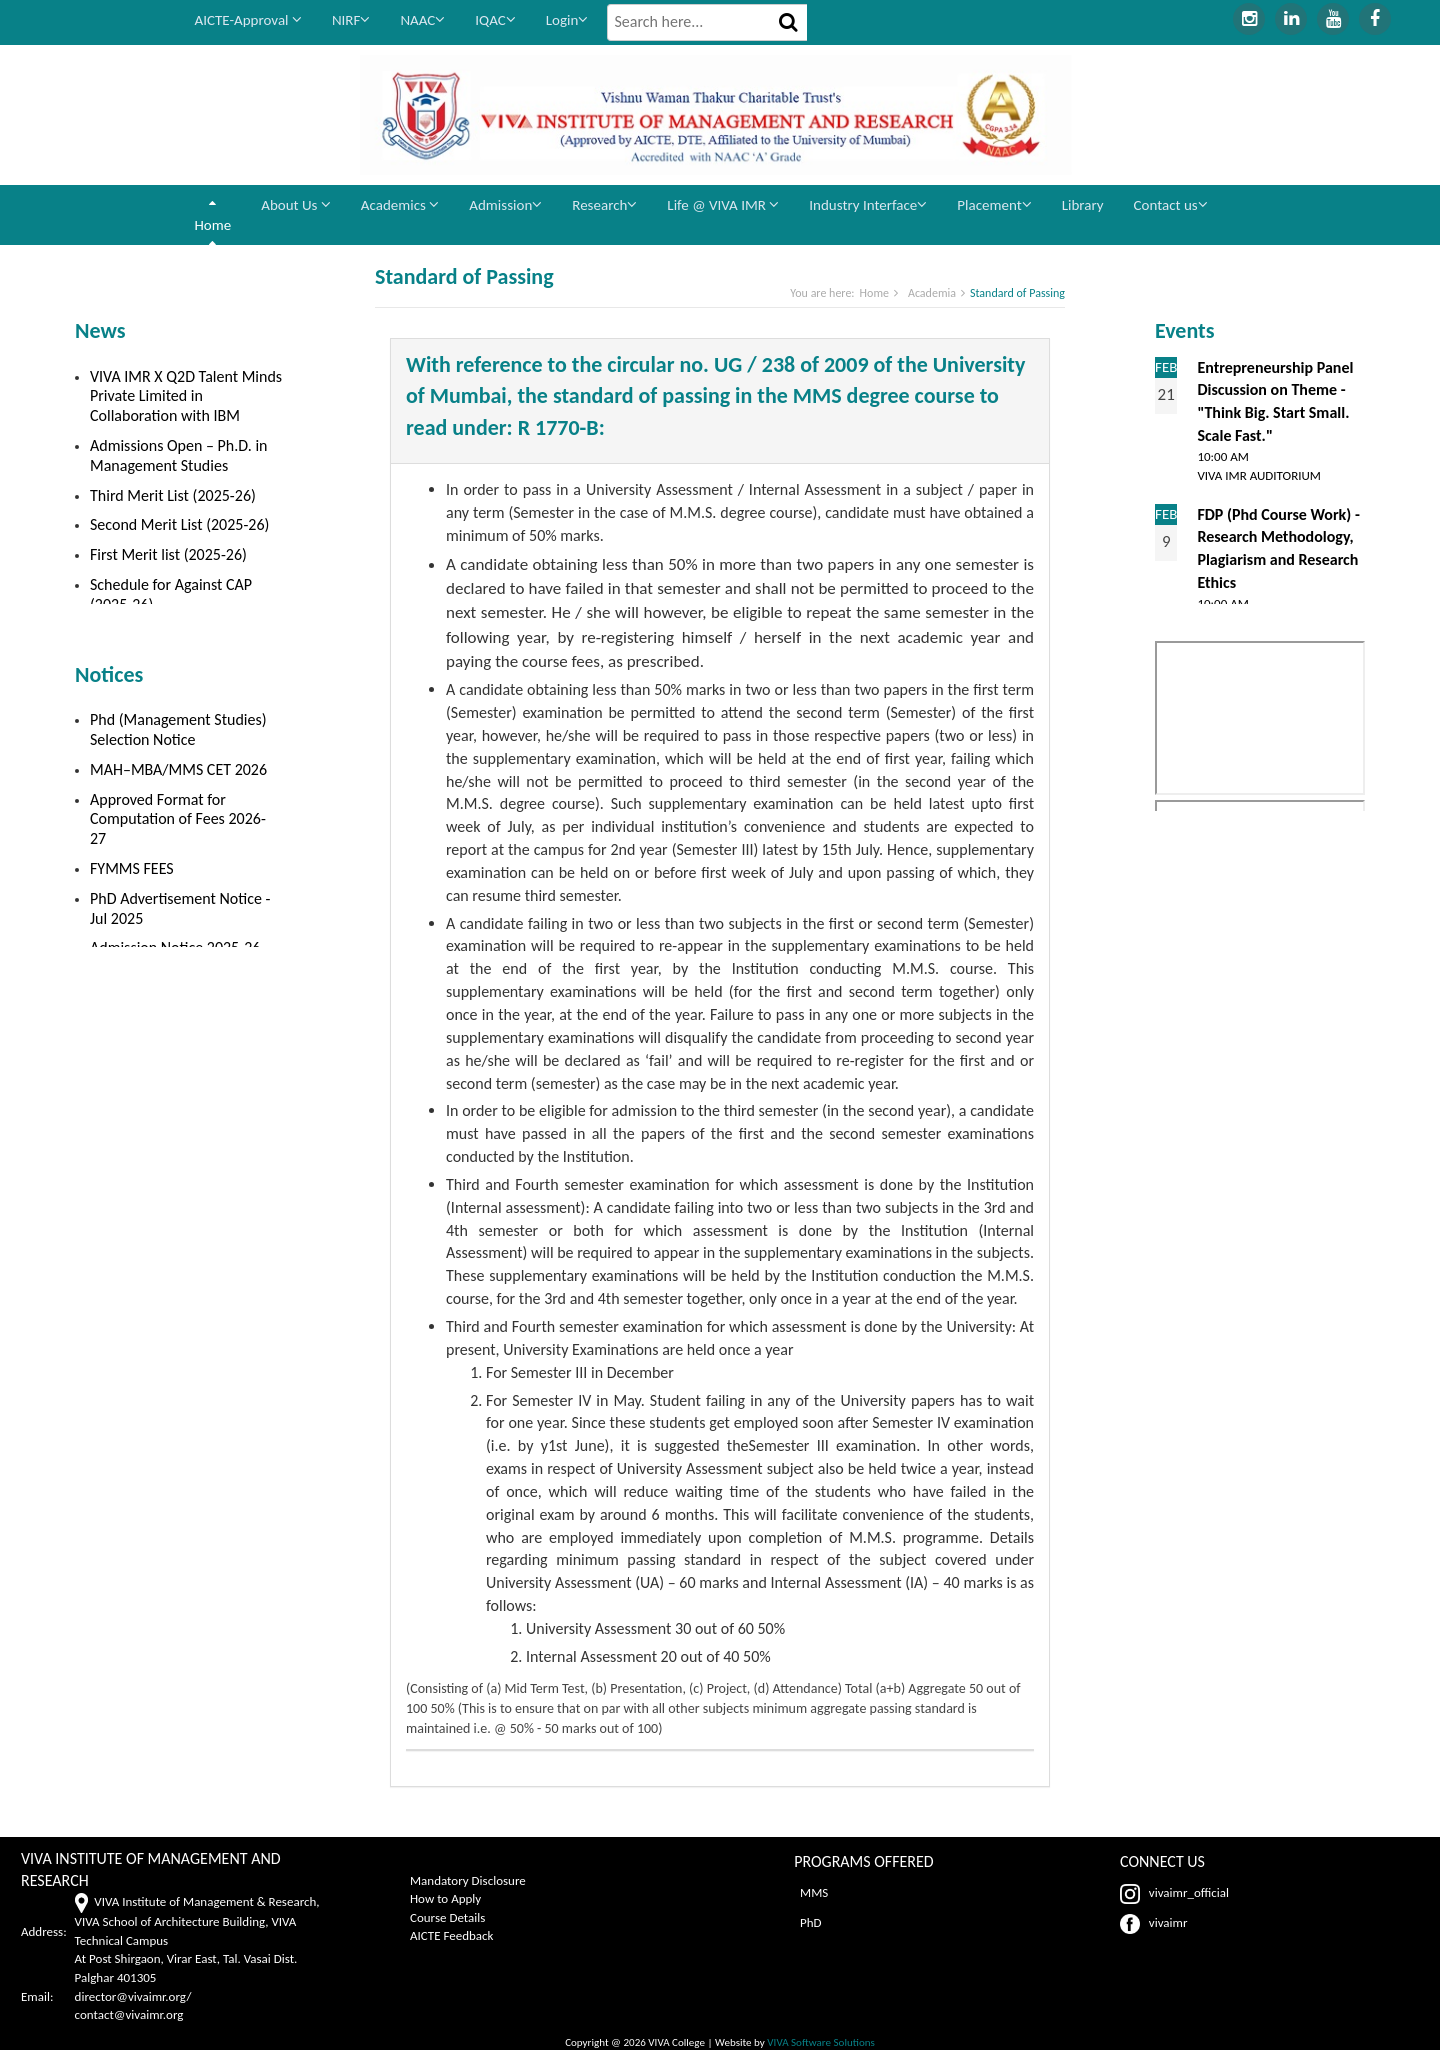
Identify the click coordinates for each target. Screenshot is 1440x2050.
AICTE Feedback (451, 1935)
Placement (994, 205)
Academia (932, 293)
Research (604, 205)
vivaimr (1153, 1922)
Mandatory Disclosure (468, 1880)
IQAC (495, 20)
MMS (811, 1892)
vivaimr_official (1174, 1892)
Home (213, 225)
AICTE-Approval (248, 20)
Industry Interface (868, 205)
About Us (296, 205)
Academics (400, 205)
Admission (505, 205)
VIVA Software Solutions (820, 2042)
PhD (807, 1922)
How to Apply (445, 1898)
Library (1083, 205)
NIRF (351, 20)
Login (567, 20)
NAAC (422, 20)
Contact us (1171, 205)
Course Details (447, 1917)
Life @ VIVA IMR (723, 205)
